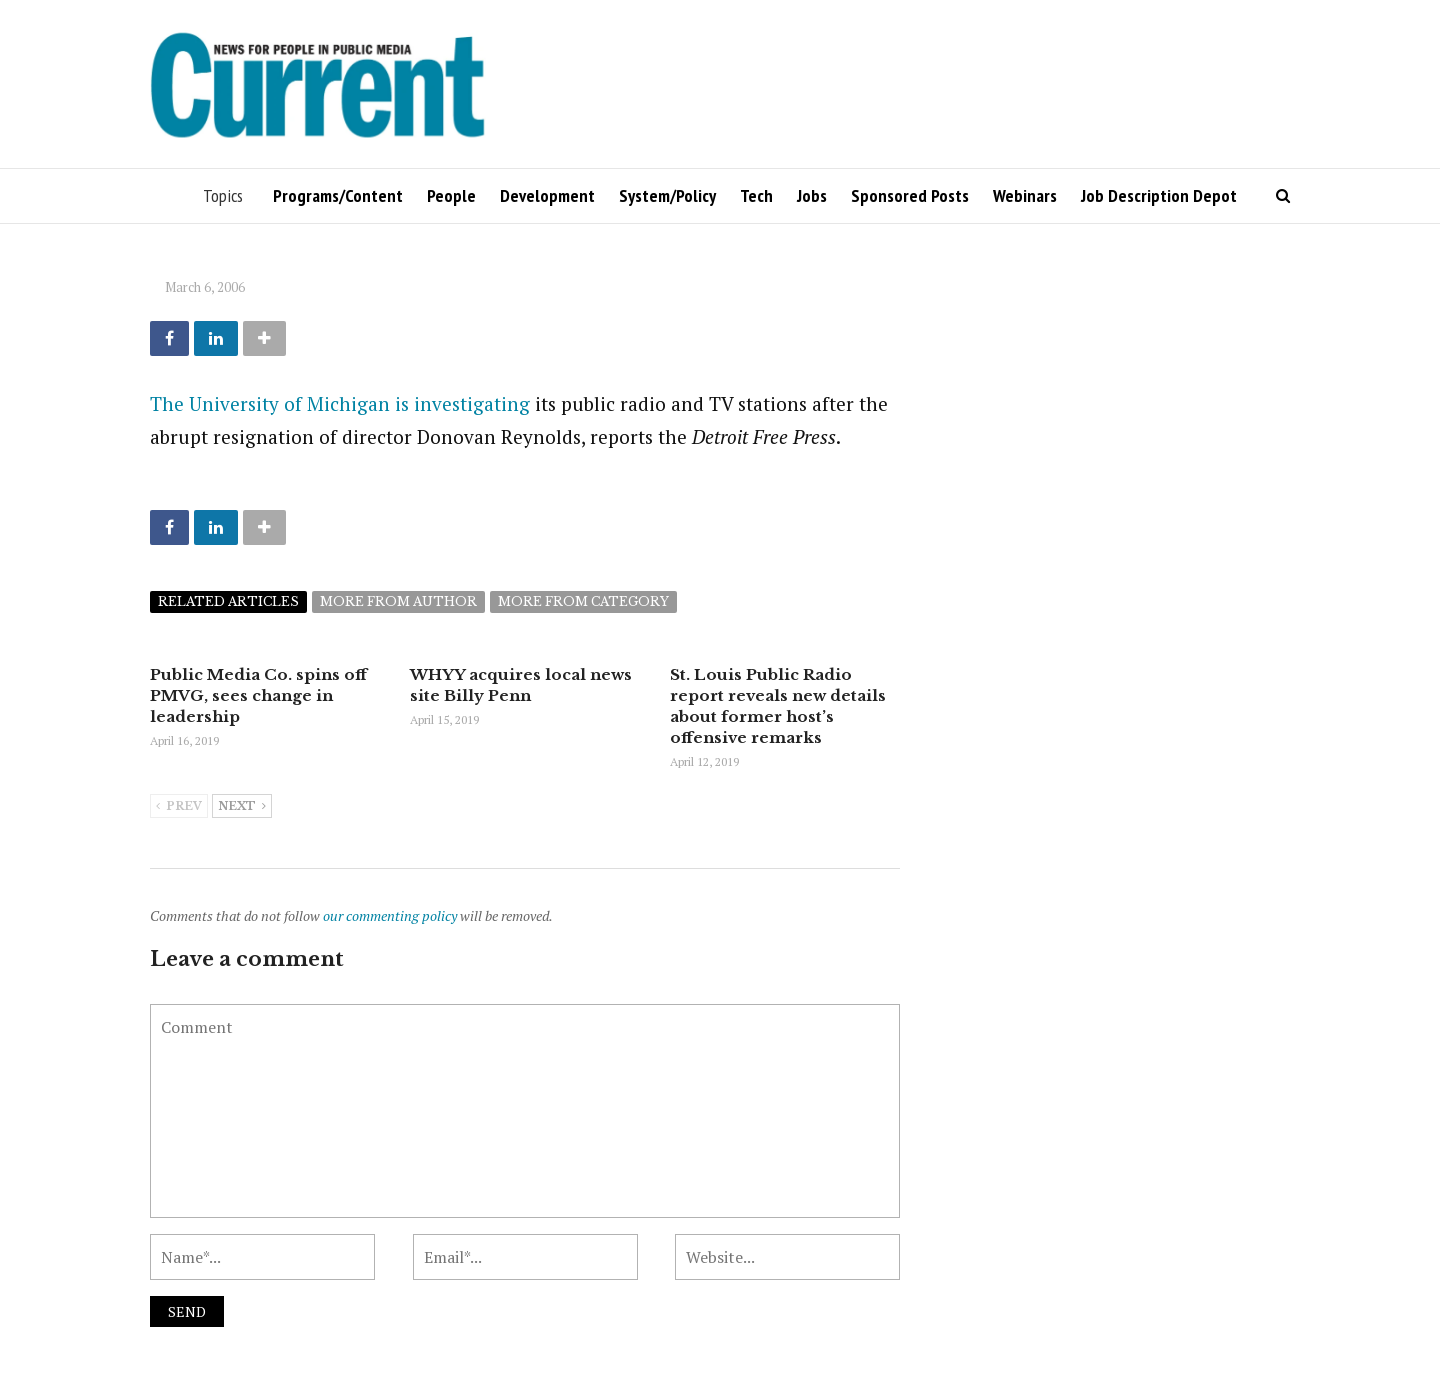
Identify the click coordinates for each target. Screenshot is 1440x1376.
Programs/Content (338, 195)
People (451, 195)
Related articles (228, 601)
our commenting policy (390, 915)
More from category (583, 601)
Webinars (1025, 195)
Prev (179, 807)
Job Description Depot (1159, 195)
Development (547, 195)
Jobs (812, 195)
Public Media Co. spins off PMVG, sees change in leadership (258, 695)
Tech (756, 195)
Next (242, 807)
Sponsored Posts (910, 195)
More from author (398, 601)
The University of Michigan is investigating (340, 403)
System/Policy (667, 195)
